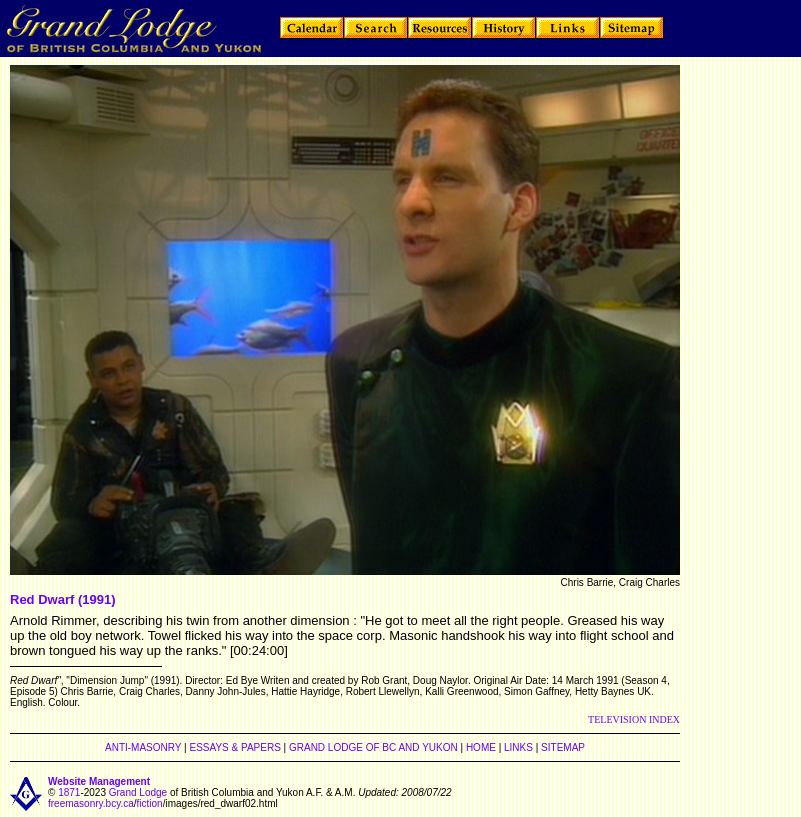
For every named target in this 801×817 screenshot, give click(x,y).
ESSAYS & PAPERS (234, 747)
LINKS (518, 747)
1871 (69, 792)
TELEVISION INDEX (634, 719)
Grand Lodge (138, 792)
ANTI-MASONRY (143, 747)
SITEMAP (563, 747)
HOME (481, 747)
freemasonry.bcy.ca (91, 803)
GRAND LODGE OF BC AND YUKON (373, 747)
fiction (150, 803)
